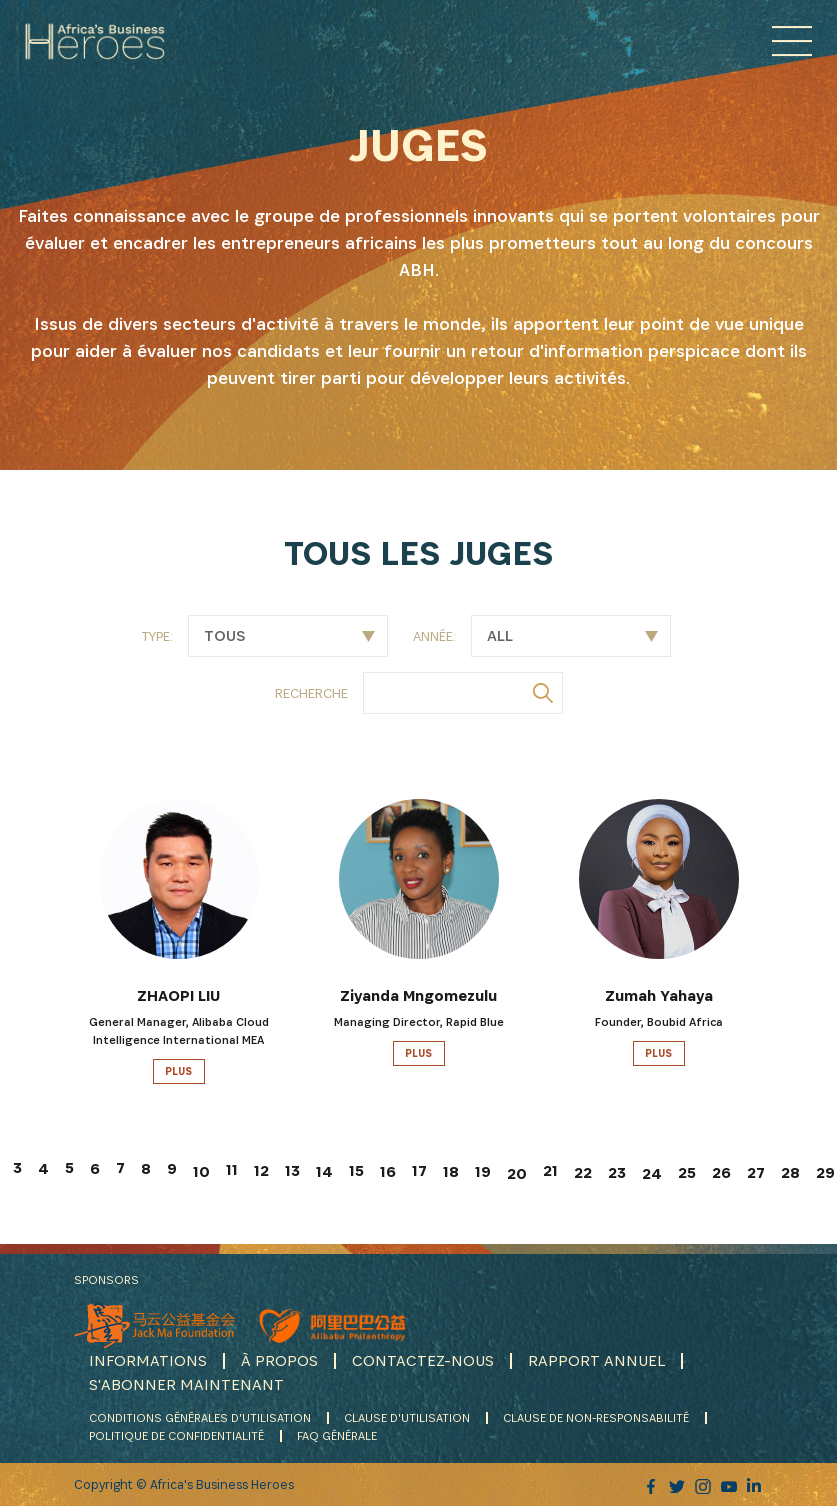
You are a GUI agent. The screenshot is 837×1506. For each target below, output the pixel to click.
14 (324, 1171)
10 (201, 1171)
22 (583, 1172)
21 (550, 1170)
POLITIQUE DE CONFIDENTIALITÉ (176, 1435)
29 (825, 1172)
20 (517, 1173)
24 (652, 1173)
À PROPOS (279, 1360)
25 (687, 1172)
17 (419, 1170)
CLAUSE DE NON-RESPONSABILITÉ (596, 1417)
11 (232, 1169)
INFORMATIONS (148, 1360)
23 (617, 1172)
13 (292, 1170)
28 (790, 1172)
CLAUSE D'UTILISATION (407, 1417)
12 (261, 1170)
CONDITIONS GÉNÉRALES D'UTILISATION (200, 1417)
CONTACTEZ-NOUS (423, 1360)
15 (356, 1170)
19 (483, 1171)
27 (756, 1172)
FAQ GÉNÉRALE (337, 1435)
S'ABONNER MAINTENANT (186, 1384)
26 (721, 1172)
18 (451, 1171)
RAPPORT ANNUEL (596, 1360)
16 (388, 1171)
